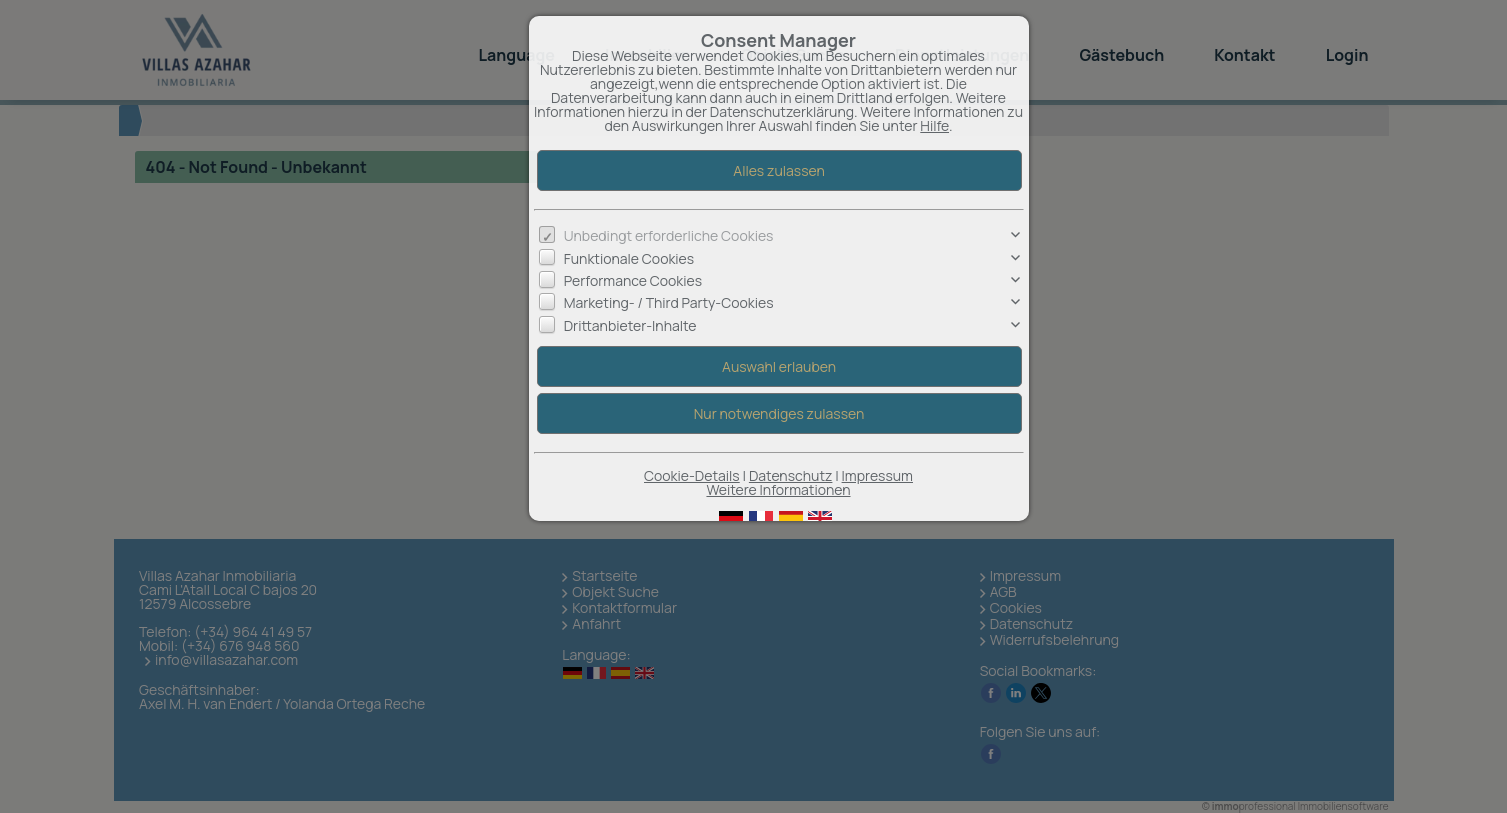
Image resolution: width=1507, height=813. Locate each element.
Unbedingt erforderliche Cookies (669, 235)
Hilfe (934, 125)
